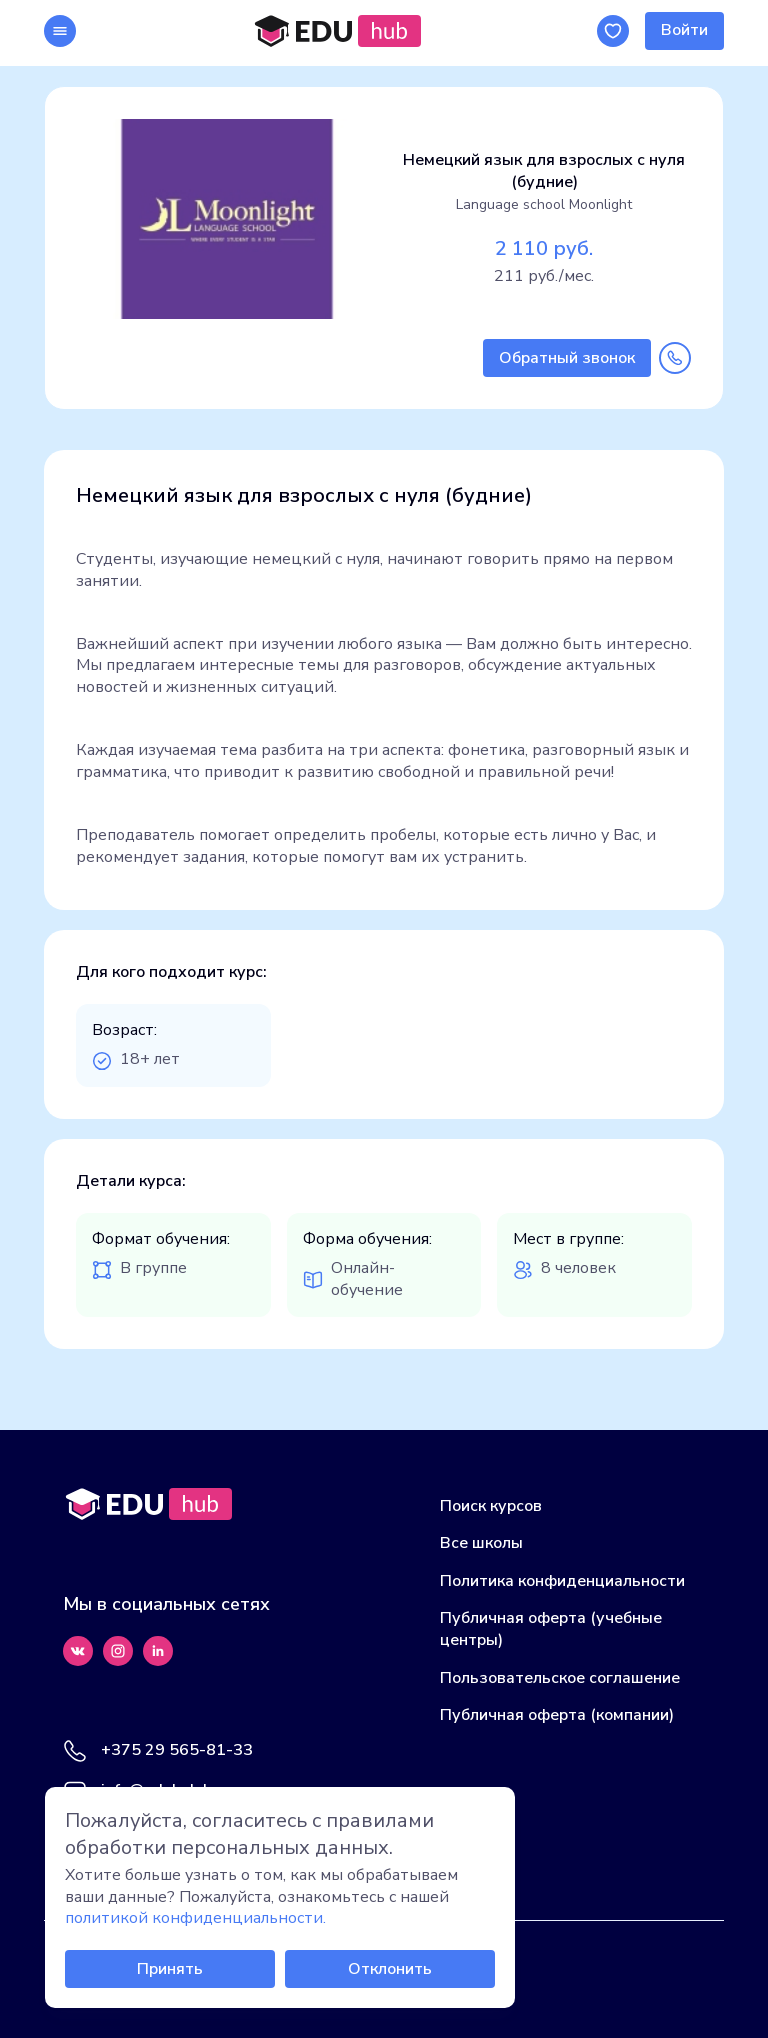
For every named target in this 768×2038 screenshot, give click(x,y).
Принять (170, 1969)
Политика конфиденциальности (562, 1581)
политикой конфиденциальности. (195, 1918)
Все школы (481, 1543)
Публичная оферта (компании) (557, 1715)
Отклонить (390, 1969)
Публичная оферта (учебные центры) (551, 1629)
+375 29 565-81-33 (177, 1750)
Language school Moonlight (544, 204)
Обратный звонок (567, 358)
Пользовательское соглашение (560, 1678)
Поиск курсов (491, 1506)
